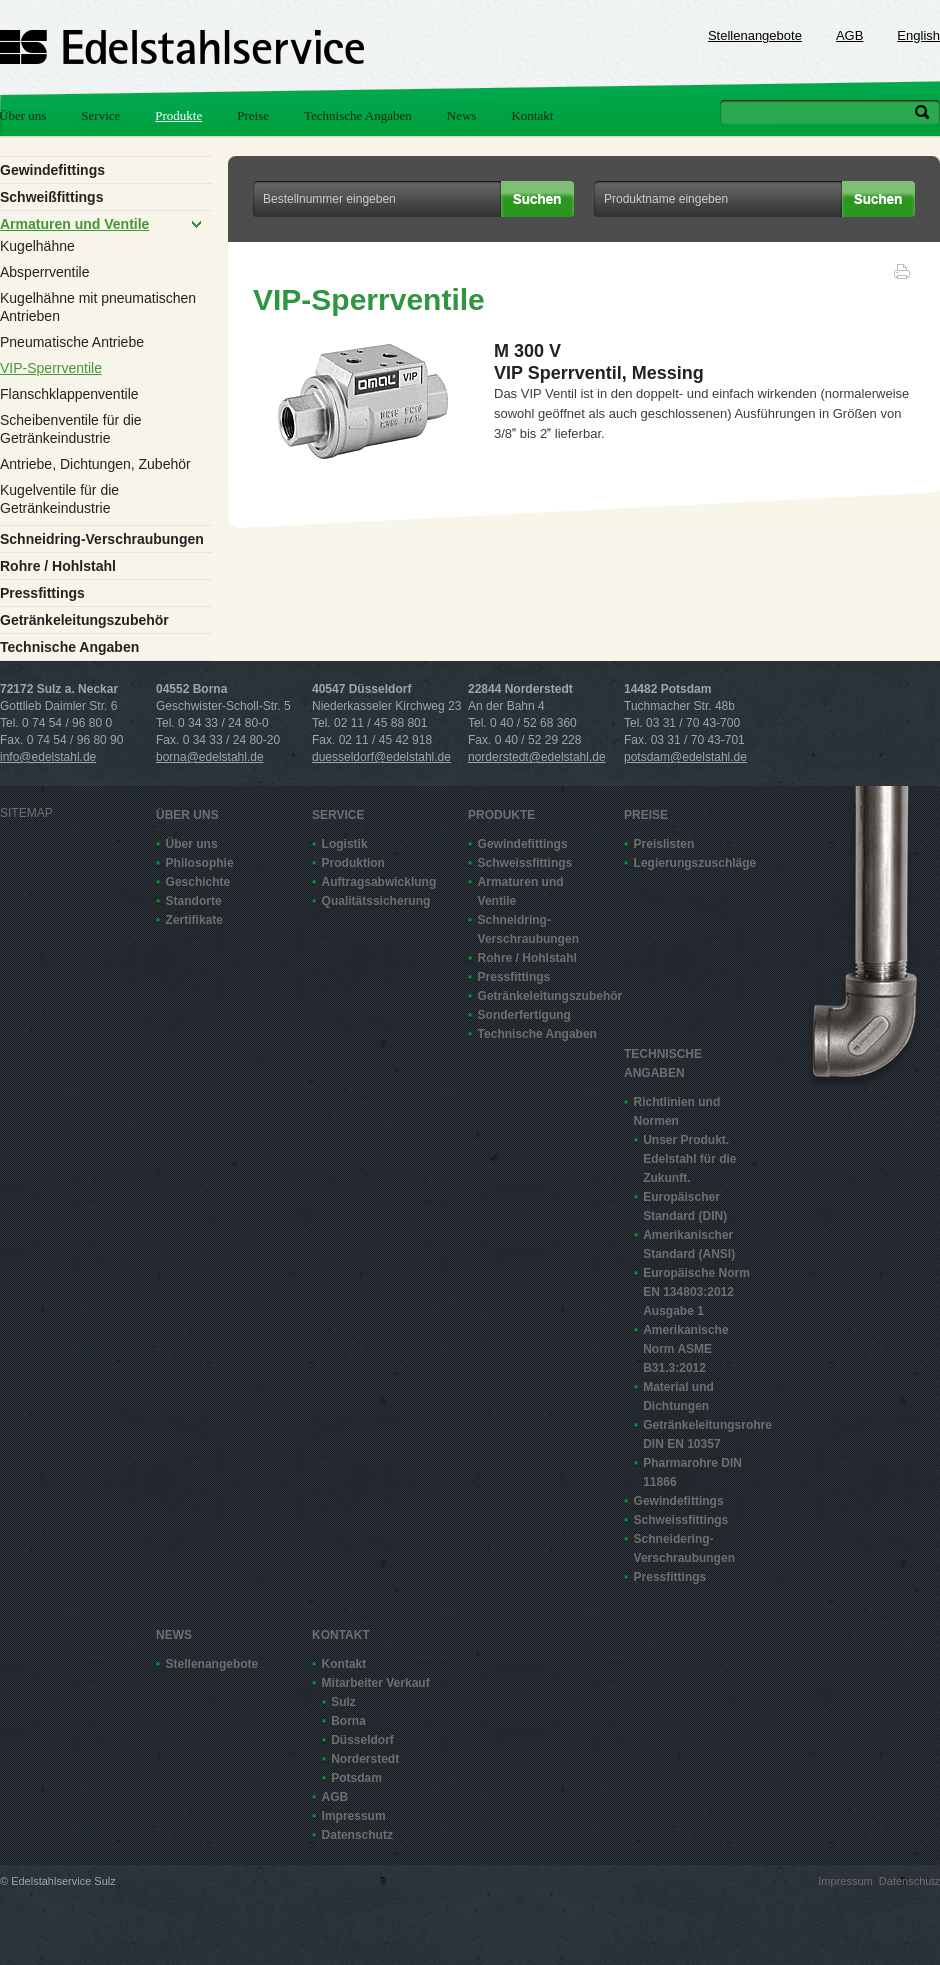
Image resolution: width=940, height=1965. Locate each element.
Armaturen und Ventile (74, 224)
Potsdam (356, 1778)
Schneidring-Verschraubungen (102, 539)
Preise (253, 115)
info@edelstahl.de (48, 757)
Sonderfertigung (524, 1015)
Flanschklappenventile (69, 394)
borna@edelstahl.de (210, 757)
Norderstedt (365, 1759)
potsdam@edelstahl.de (685, 757)
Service (100, 115)
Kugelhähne (37, 246)
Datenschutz (357, 1835)
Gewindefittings (52, 170)
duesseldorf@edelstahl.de (381, 757)
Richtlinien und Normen (677, 1111)
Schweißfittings (51, 197)
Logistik (345, 844)
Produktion (353, 863)
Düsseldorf (362, 1740)
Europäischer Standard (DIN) (685, 1206)
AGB (849, 35)
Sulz (343, 1702)
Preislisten (664, 844)
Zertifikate (194, 920)
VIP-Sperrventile (51, 368)
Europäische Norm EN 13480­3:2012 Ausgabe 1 (696, 1292)
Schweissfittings (525, 863)
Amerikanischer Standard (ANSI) (689, 1244)
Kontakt (532, 115)
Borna (348, 1721)
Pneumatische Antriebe (72, 342)
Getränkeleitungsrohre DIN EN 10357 (703, 1434)
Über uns (187, 815)
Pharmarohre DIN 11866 (692, 1472)
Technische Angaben (358, 115)
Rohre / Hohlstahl (58, 566)
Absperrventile (45, 272)
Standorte (194, 901)
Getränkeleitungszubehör (84, 620)
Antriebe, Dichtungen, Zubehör (95, 464)
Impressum (354, 1816)
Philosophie (200, 863)
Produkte (178, 115)
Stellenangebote (755, 35)
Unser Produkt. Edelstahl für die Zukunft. (689, 1159)
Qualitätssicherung (376, 901)
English (918, 35)
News (462, 115)
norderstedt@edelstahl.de (537, 757)
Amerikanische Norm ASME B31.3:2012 (685, 1349)
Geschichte (198, 882)
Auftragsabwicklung (379, 882)
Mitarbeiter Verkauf (376, 1683)
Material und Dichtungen (678, 1396)
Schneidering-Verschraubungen (684, 1548)
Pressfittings (42, 593)
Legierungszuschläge (694, 863)
